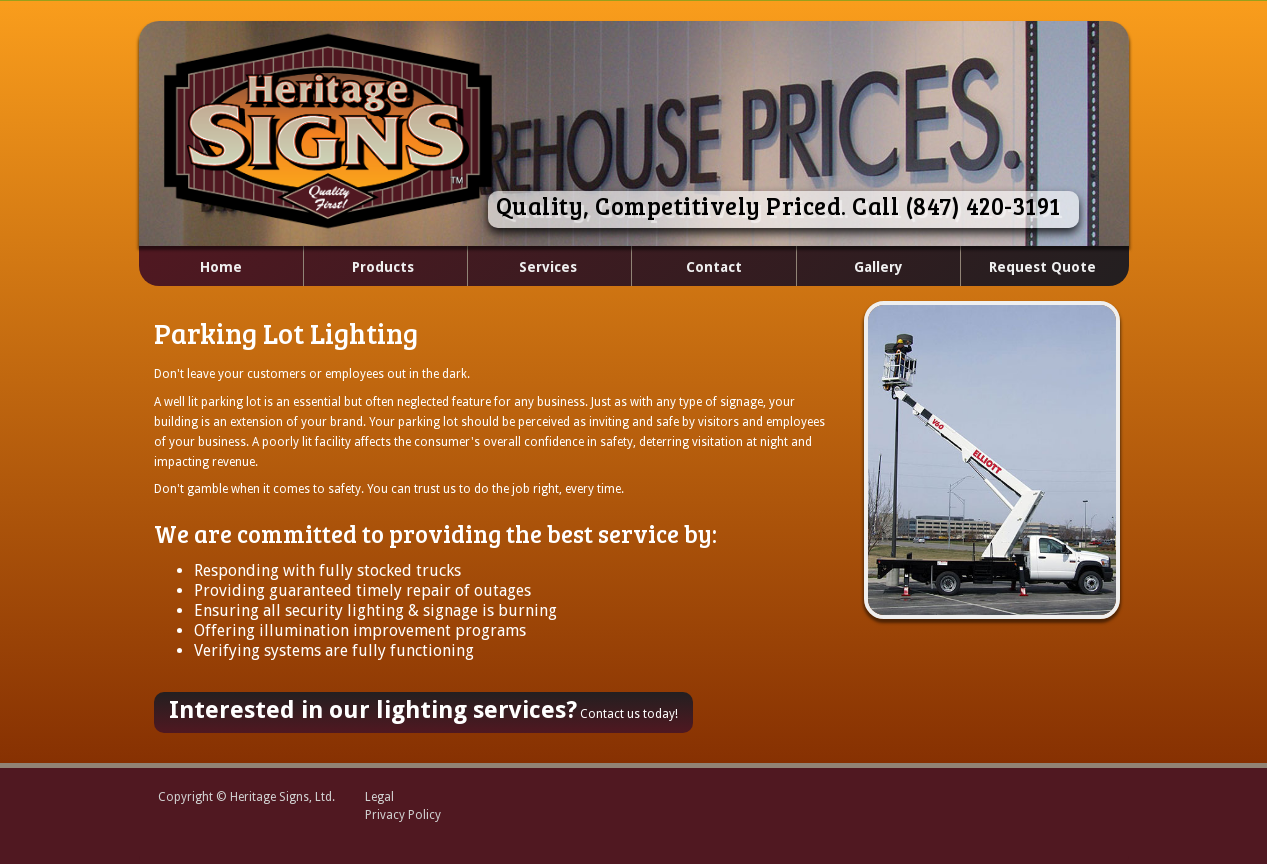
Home (221, 267)
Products (360, 268)
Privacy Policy (403, 815)
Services (524, 268)
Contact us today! (423, 710)
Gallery (878, 267)
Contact (714, 267)
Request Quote (1042, 267)
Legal (379, 797)
